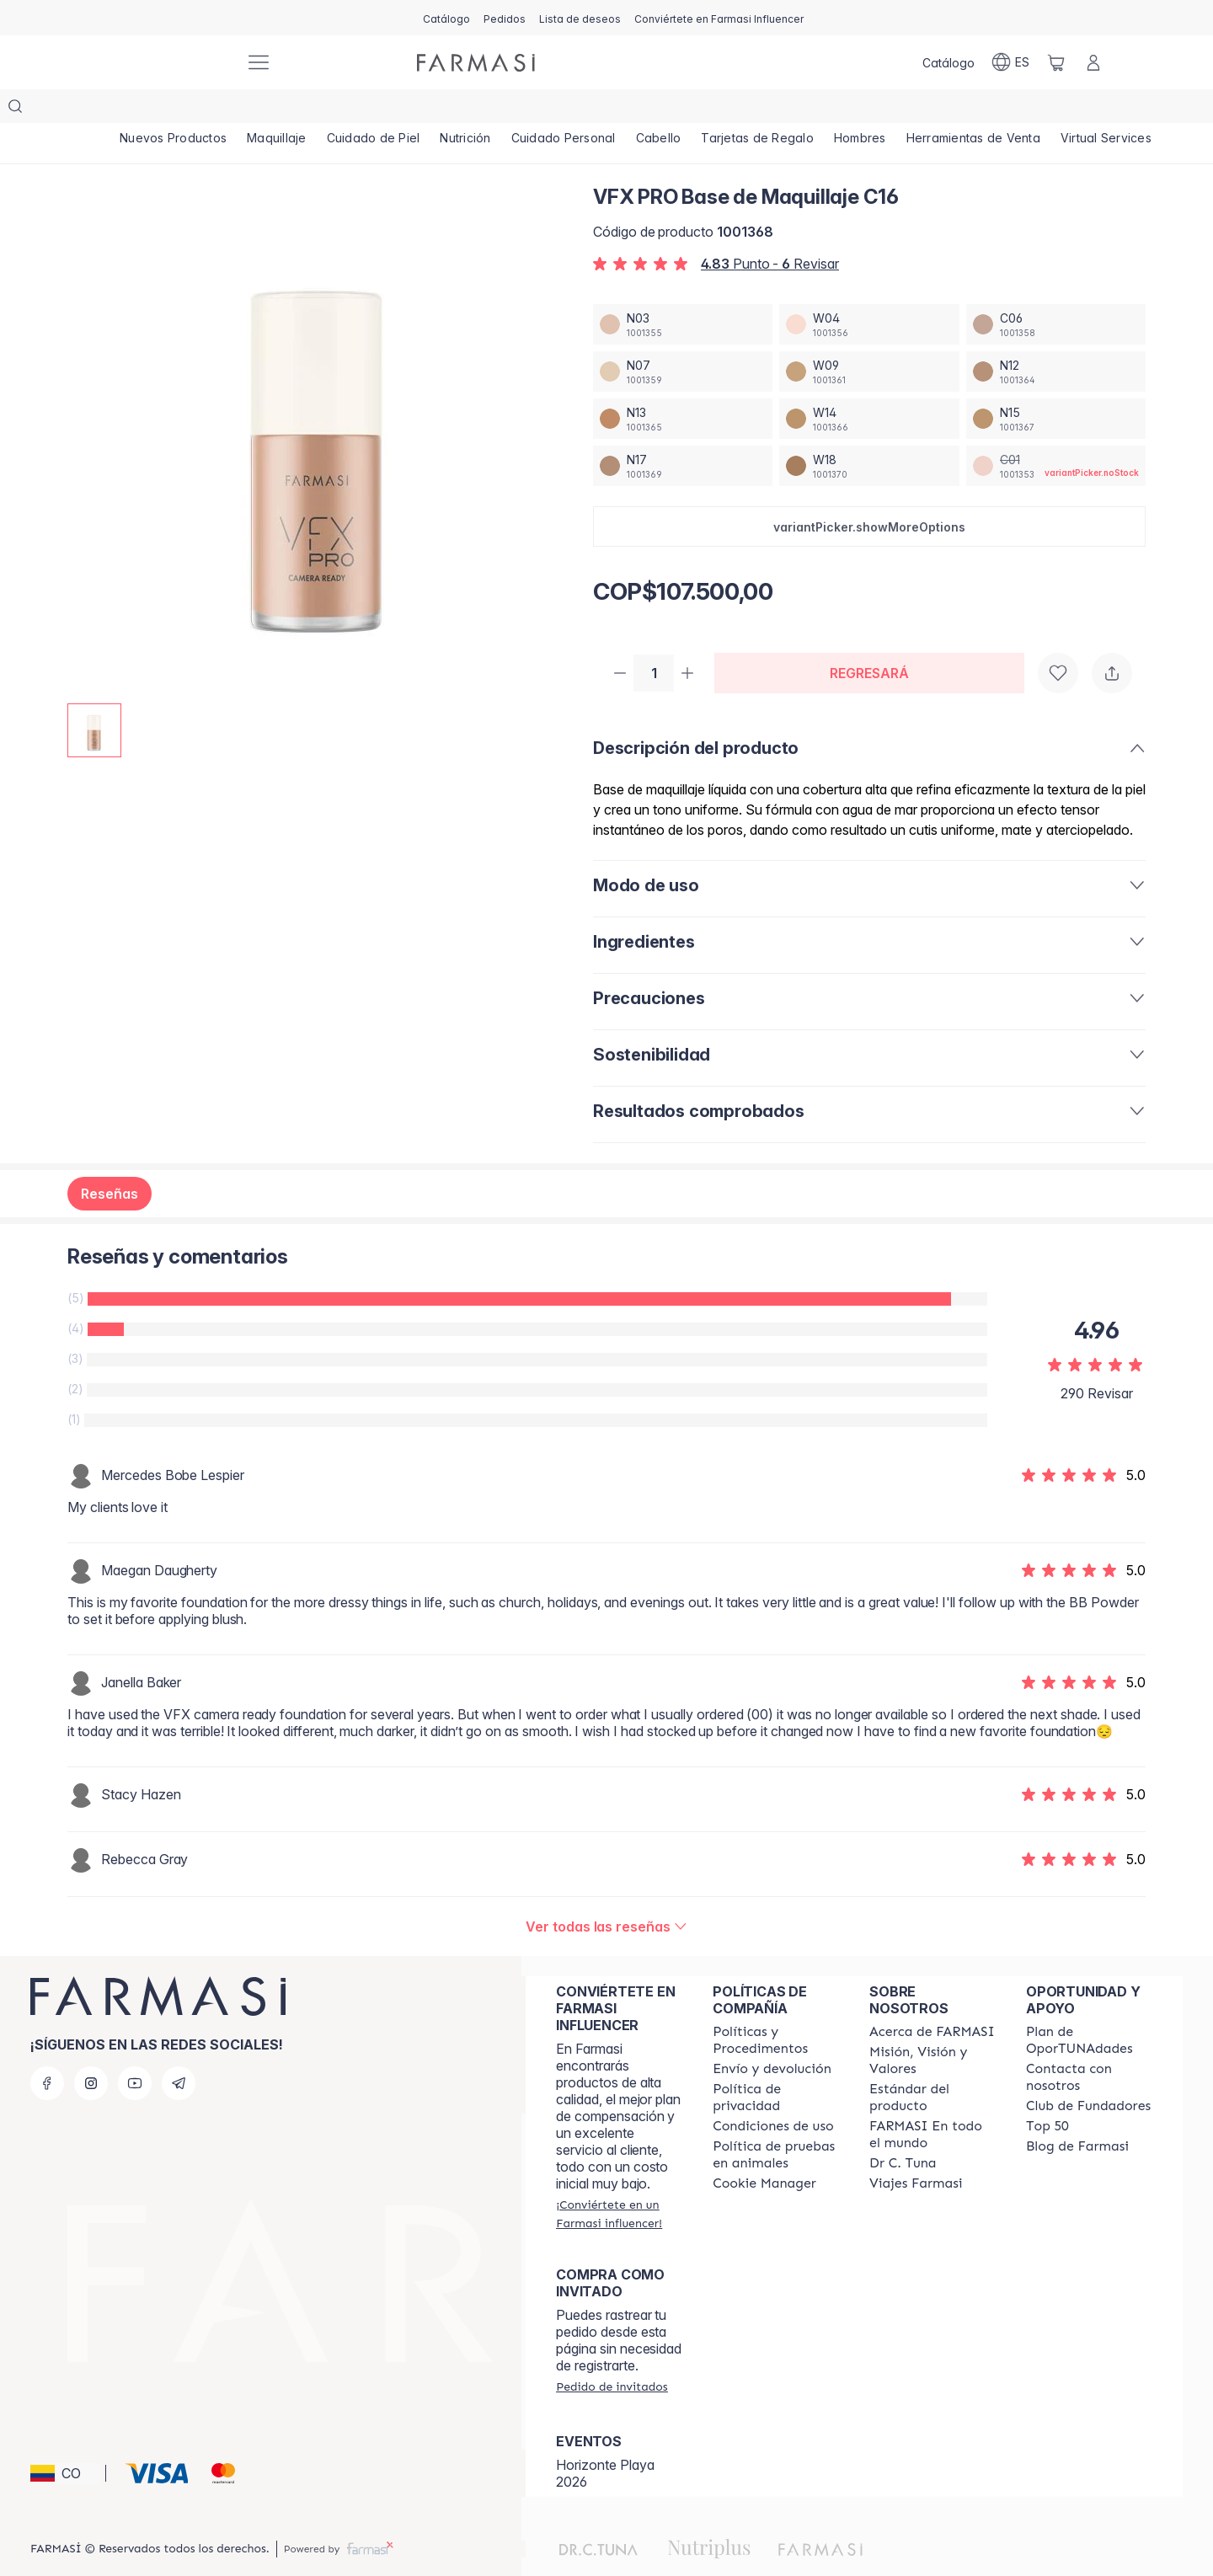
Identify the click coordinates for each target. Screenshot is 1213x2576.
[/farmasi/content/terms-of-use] (773, 2094)
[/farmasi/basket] (1056, 62)
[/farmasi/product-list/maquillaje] (278, 109)
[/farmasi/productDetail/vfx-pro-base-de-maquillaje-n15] (1056, 385)
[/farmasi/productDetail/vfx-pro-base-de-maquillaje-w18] (869, 432)
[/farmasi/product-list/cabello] (663, 109)
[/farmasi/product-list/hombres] (866, 109)
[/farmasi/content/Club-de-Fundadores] (1088, 2074)
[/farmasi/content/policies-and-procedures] (776, 2008)
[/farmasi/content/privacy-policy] (776, 2065)
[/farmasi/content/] (764, 2151)
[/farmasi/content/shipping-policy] (772, 2036)
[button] (869, 493)
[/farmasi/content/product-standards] (932, 2065)
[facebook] (47, 2051)
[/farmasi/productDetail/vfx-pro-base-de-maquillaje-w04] (869, 290)
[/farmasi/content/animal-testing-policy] (776, 2123)
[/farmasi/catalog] (446, 18)
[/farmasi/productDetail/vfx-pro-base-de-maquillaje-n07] (682, 338)
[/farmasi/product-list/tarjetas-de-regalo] (764, 109)
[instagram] (91, 2051)
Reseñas (109, 1161)
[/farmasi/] (168, 62)
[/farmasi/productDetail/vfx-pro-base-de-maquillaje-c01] (1056, 432)
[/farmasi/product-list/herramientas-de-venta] (980, 109)
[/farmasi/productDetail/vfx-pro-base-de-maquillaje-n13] (682, 385)
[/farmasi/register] (504, 18)
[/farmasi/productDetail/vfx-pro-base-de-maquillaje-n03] (682, 290)
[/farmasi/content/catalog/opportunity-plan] (1089, 2008)
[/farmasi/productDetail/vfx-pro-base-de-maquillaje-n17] (682, 432)
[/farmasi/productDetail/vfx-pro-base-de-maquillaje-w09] (869, 338)
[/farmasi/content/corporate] (932, 2102)
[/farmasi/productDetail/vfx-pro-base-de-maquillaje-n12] (1056, 338)
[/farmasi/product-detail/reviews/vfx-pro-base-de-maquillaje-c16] (606, 1894)
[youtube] (135, 2051)
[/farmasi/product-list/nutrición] (468, 109)
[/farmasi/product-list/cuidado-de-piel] (375, 109)
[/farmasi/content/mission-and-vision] (932, 2028)
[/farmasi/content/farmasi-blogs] (1077, 2114)
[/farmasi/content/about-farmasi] (932, 1999)
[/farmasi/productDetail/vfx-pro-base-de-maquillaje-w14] (869, 385)
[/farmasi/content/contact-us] (1089, 2045)
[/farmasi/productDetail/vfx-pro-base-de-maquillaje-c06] (1056, 290)
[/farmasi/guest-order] (611, 2354)
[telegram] (178, 2051)
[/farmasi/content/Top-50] (1047, 2094)
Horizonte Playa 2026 (605, 2441)
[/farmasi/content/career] (915, 2151)
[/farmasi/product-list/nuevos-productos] (174, 109)
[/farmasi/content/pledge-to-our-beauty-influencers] (902, 2131)
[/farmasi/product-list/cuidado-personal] (567, 109)
